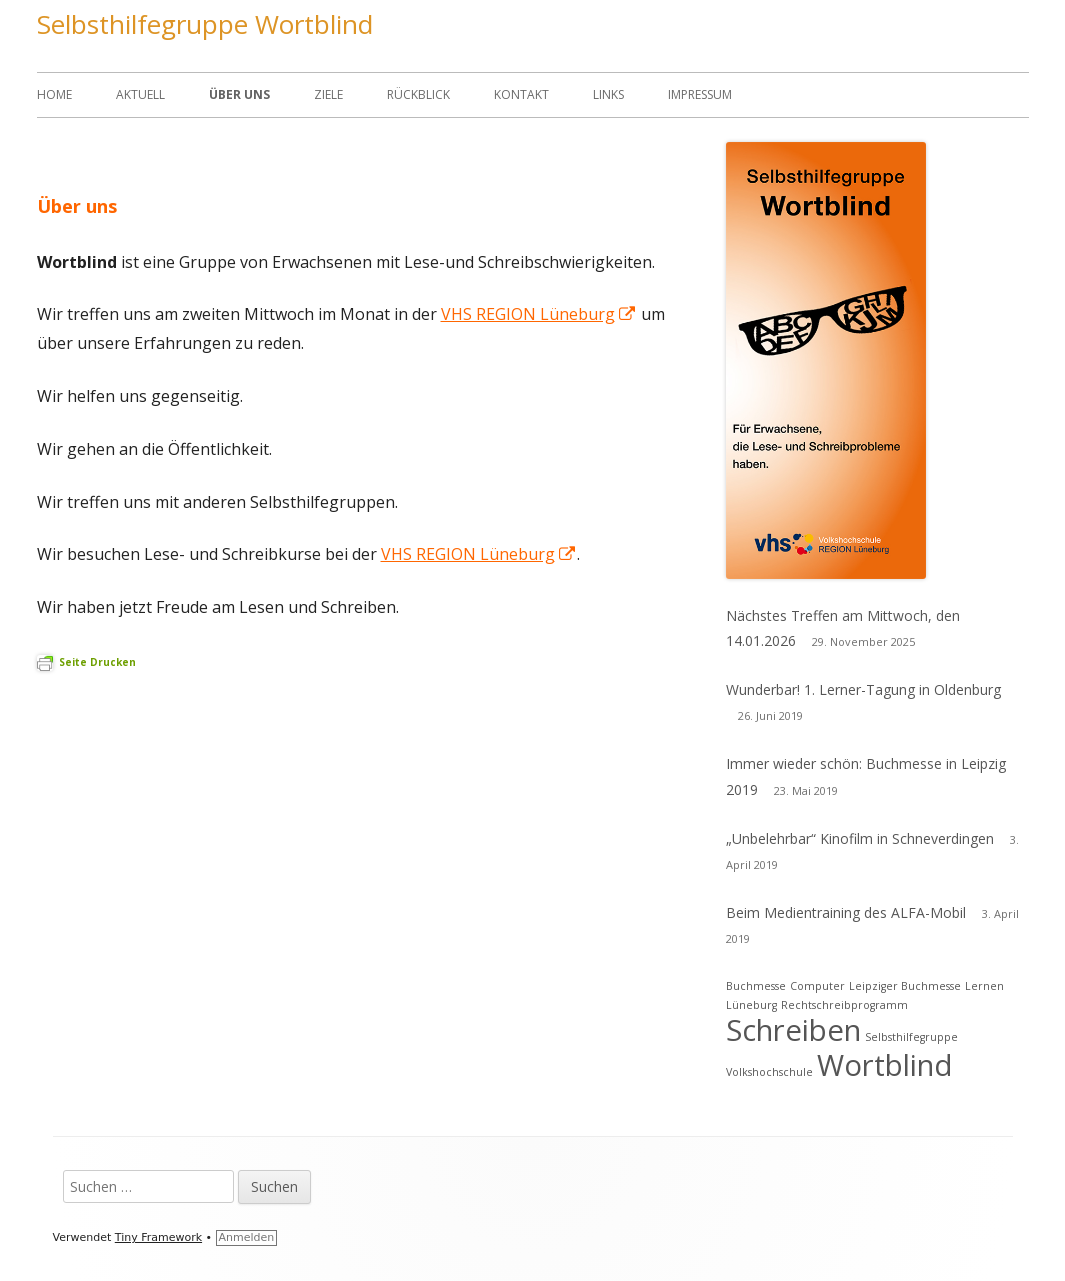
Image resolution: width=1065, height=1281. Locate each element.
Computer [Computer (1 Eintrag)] (817, 986)
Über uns (239, 94)
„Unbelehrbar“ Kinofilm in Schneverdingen (860, 838)
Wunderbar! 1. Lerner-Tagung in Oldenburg (863, 689)
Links (608, 94)
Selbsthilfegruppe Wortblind (205, 24)
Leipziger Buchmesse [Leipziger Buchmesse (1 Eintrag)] (905, 986)
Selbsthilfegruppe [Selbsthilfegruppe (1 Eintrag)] (911, 1037)
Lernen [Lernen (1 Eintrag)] (984, 986)
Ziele (328, 94)
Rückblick (418, 94)
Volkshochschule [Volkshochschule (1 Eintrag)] (769, 1072)
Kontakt (521, 94)
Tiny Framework (158, 1237)
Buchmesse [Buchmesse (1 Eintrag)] (756, 986)
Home (54, 94)
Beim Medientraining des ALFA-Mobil (846, 912)
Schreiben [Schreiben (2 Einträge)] (793, 1030)
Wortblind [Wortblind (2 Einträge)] (885, 1065)
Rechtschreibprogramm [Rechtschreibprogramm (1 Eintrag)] (844, 1005)
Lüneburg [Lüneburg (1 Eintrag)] (751, 1005)
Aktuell (140, 94)
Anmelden (247, 1237)
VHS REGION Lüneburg (539, 314)
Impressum (700, 94)
